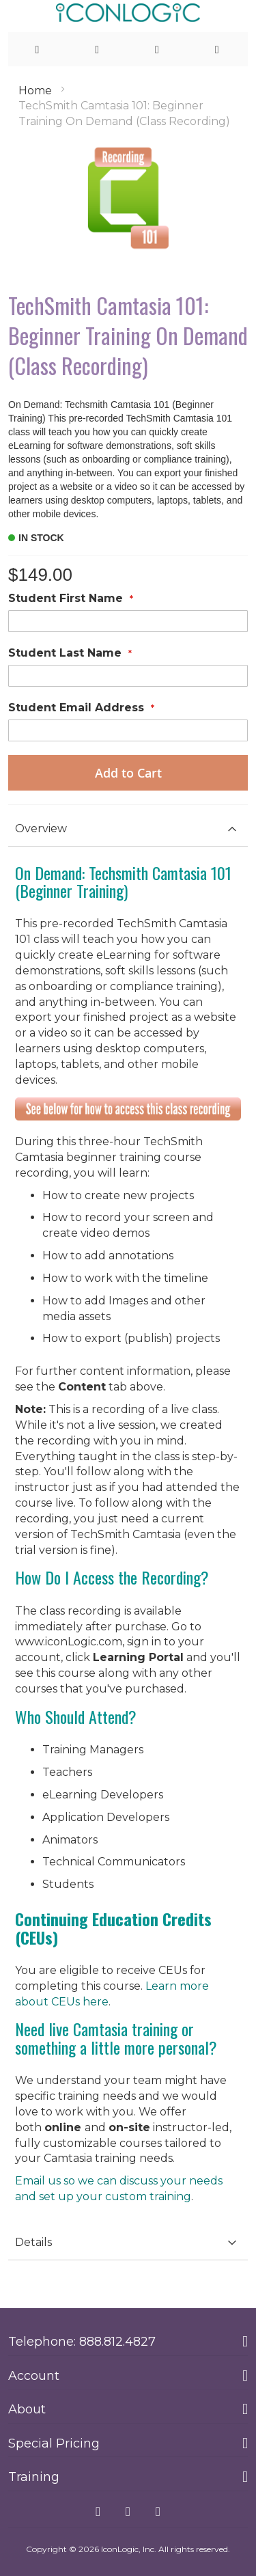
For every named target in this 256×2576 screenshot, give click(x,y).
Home (35, 90)
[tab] (128, 829)
